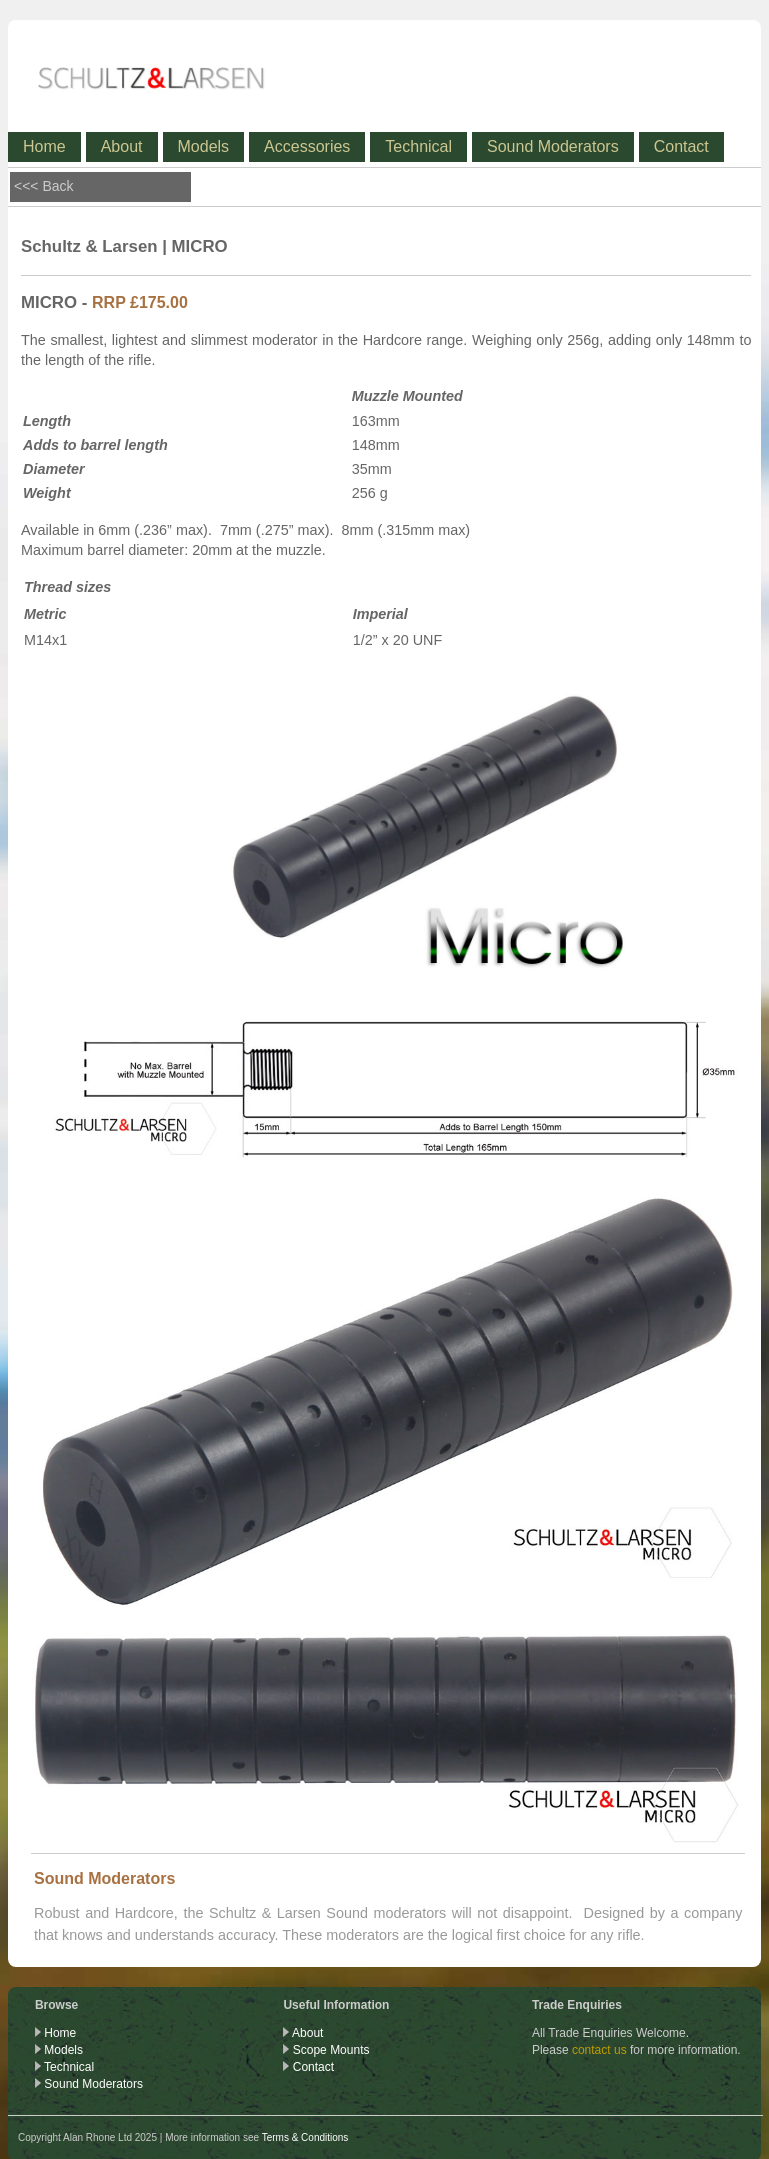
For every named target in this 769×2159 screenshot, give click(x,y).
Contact (681, 146)
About (122, 146)
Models (204, 146)
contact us (599, 2050)
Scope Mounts (331, 2050)
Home (44, 146)
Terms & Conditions (305, 2137)
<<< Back (44, 186)
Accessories (307, 146)
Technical (418, 146)
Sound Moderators (553, 146)
